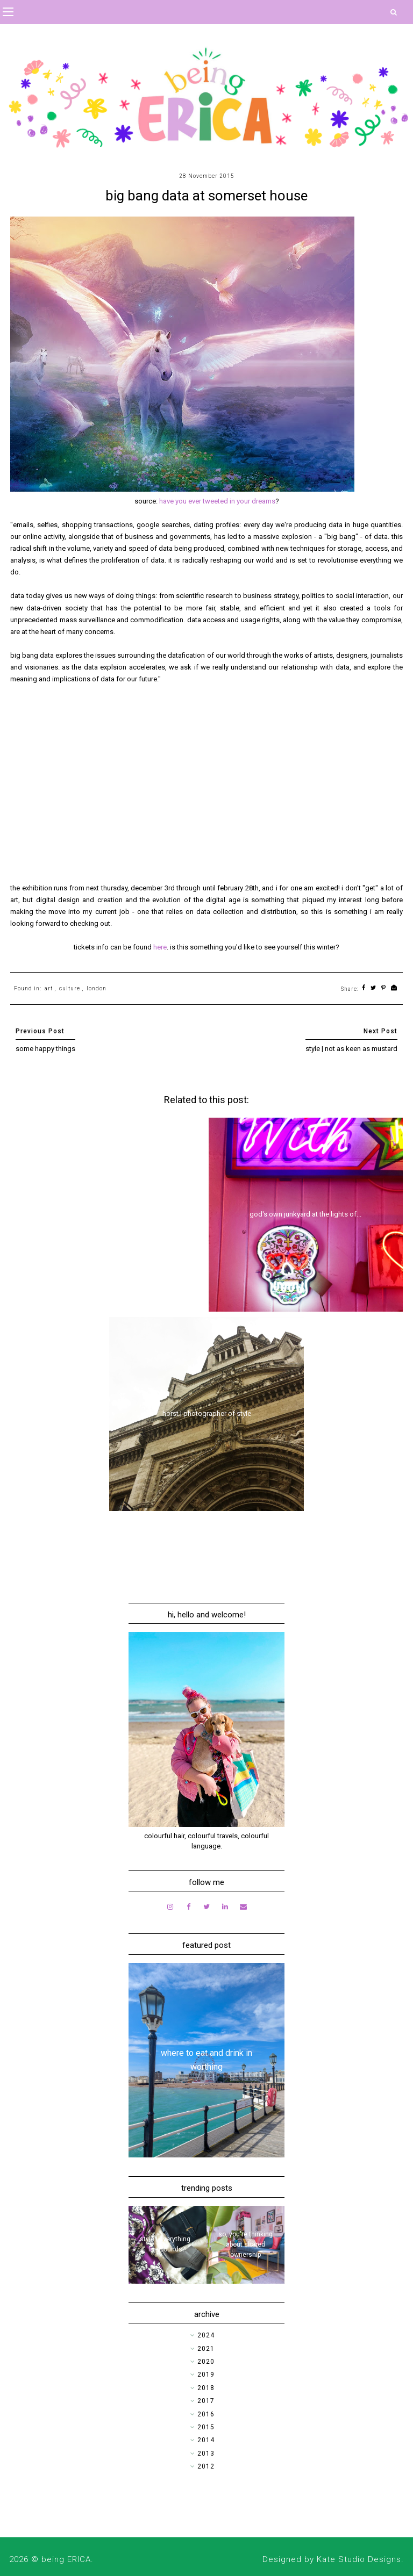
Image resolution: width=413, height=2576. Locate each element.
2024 (206, 2335)
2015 (206, 2427)
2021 (206, 2348)
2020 (206, 2361)
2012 (206, 2466)
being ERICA (66, 2559)
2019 (206, 2374)
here (160, 947)
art (49, 988)
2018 (206, 2388)
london (96, 988)
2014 (206, 2440)
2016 (206, 2414)
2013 (206, 2453)
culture (69, 988)
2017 (206, 2401)
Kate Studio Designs (359, 2559)
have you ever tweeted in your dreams (217, 501)
